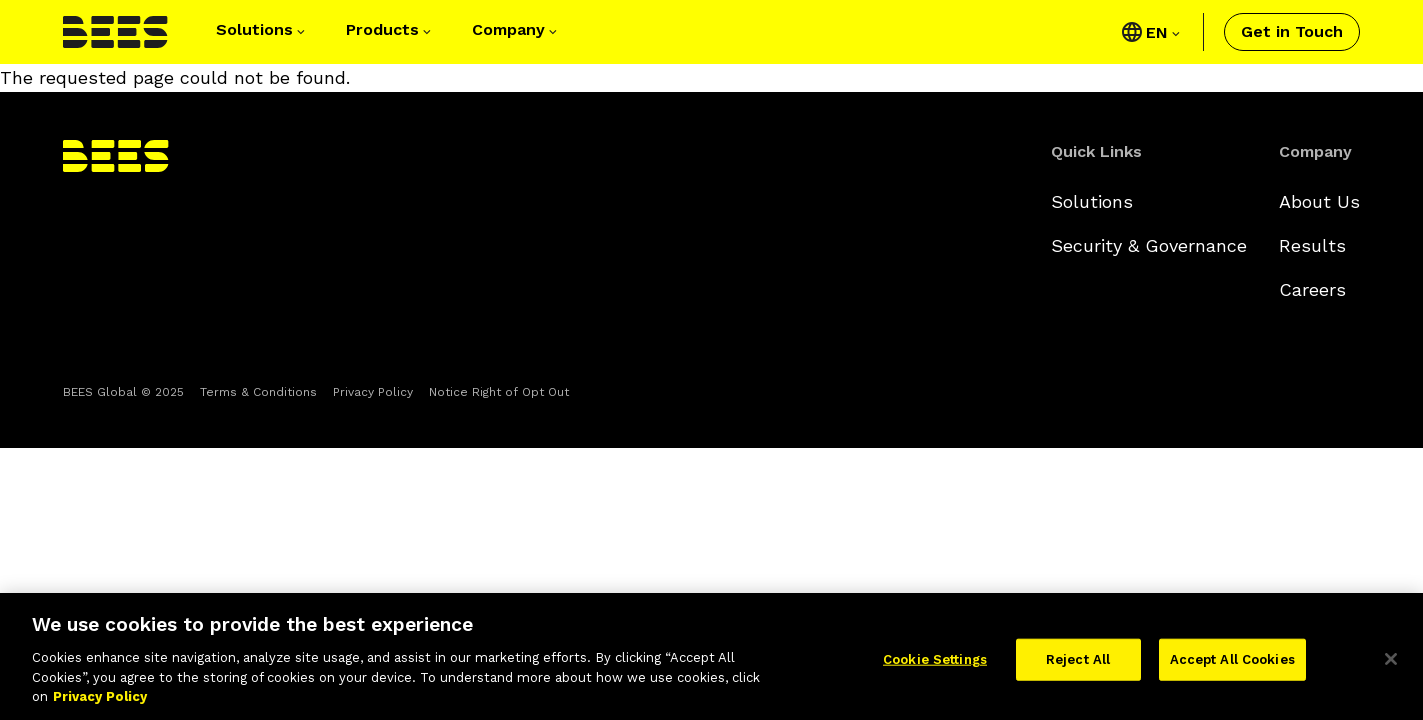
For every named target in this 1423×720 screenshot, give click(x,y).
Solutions (1092, 201)
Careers (1312, 289)
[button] (262, 32)
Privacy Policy (373, 392)
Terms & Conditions (258, 392)
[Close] (1391, 665)
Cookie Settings (935, 665)
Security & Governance (1149, 245)
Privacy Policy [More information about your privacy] (100, 702)
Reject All (1078, 665)
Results (1312, 245)
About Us (1319, 201)
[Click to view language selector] (1162, 32)
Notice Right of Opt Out (499, 392)
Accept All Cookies (1232, 665)
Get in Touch (1292, 31)
